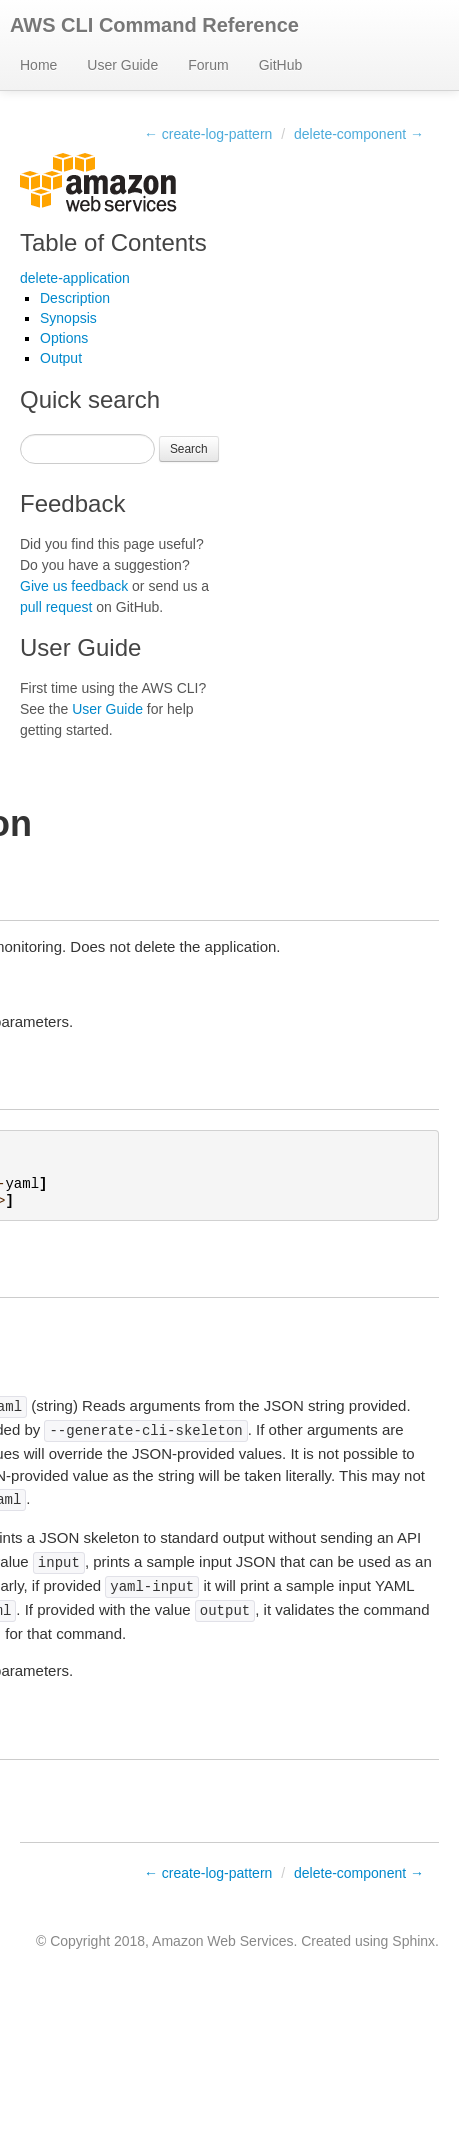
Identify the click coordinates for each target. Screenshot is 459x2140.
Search (189, 449)
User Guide (122, 65)
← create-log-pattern (208, 134)
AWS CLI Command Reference (154, 25)
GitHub (281, 65)
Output (61, 358)
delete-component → (359, 134)
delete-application (75, 278)
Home (38, 65)
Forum (208, 65)
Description (75, 298)
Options (64, 338)
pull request (56, 607)
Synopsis (68, 318)
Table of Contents (113, 242)
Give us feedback (74, 586)
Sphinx (413, 1941)
